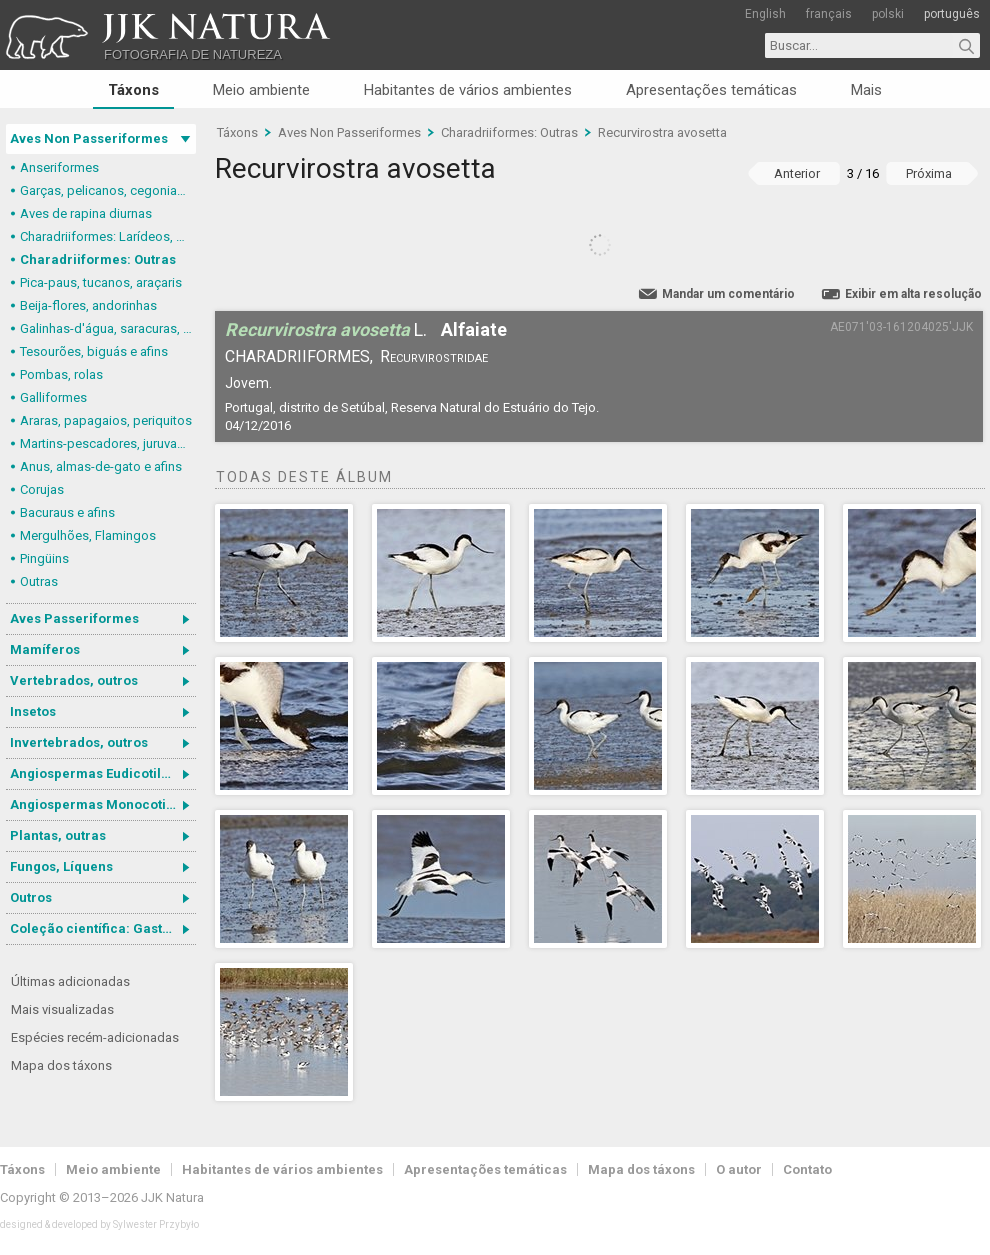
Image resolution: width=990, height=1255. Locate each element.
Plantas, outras (58, 835)
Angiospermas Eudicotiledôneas (103, 773)
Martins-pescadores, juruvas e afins (108, 443)
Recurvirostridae (434, 356)
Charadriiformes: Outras (98, 259)
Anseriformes (59, 167)
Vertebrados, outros (74, 680)
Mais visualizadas (62, 1009)
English (765, 14)
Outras (39, 581)
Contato (807, 1169)
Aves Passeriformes (74, 618)
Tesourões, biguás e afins (94, 351)
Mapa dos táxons (61, 1065)
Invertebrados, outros (79, 742)
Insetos (33, 711)
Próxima (929, 173)
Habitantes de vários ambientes (468, 90)
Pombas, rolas (61, 374)
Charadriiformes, (299, 356)
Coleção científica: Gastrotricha (103, 928)
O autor (739, 1169)
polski (888, 14)
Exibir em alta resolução (913, 294)
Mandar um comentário (728, 294)
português (952, 14)
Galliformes (53, 397)
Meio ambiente (261, 90)
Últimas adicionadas (70, 981)
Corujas (42, 489)
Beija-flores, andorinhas (88, 305)
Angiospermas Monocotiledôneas (103, 804)
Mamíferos (45, 649)
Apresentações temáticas (711, 90)
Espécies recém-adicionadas (95, 1037)
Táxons (133, 90)
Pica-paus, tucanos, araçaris (101, 282)
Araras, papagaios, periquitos (106, 420)
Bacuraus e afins (67, 512)
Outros (31, 897)
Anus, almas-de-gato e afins (101, 466)
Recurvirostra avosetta (662, 132)
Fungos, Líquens (61, 866)
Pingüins (44, 558)
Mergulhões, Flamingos (88, 535)
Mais (866, 90)
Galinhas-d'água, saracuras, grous (108, 328)
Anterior (797, 173)
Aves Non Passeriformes (89, 138)
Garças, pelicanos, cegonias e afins (108, 190)
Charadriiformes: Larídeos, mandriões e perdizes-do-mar (108, 236)
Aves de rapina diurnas (86, 213)
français (829, 14)
